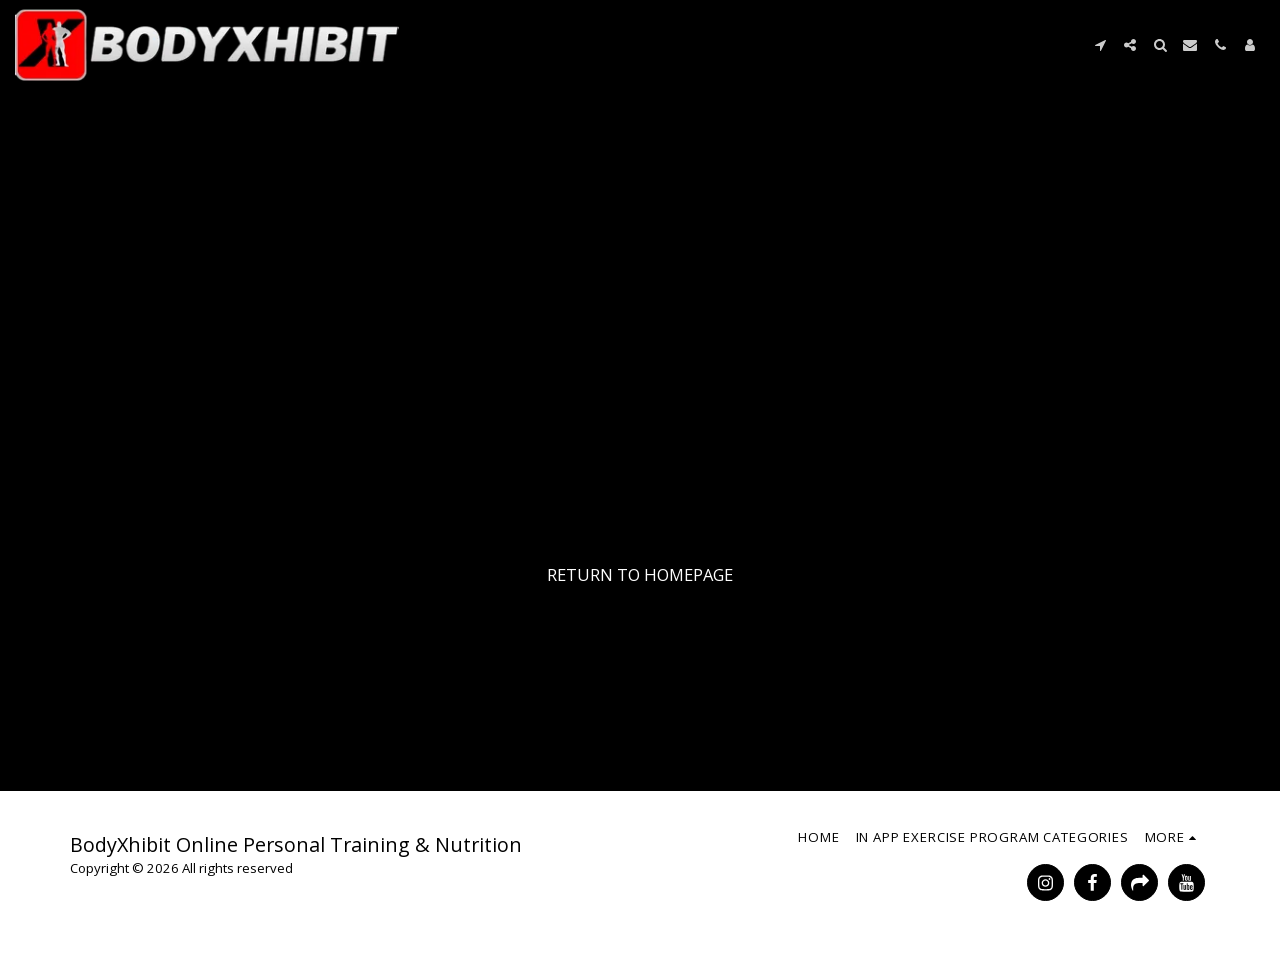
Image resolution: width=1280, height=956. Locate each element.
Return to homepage (640, 574)
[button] (1100, 45)
